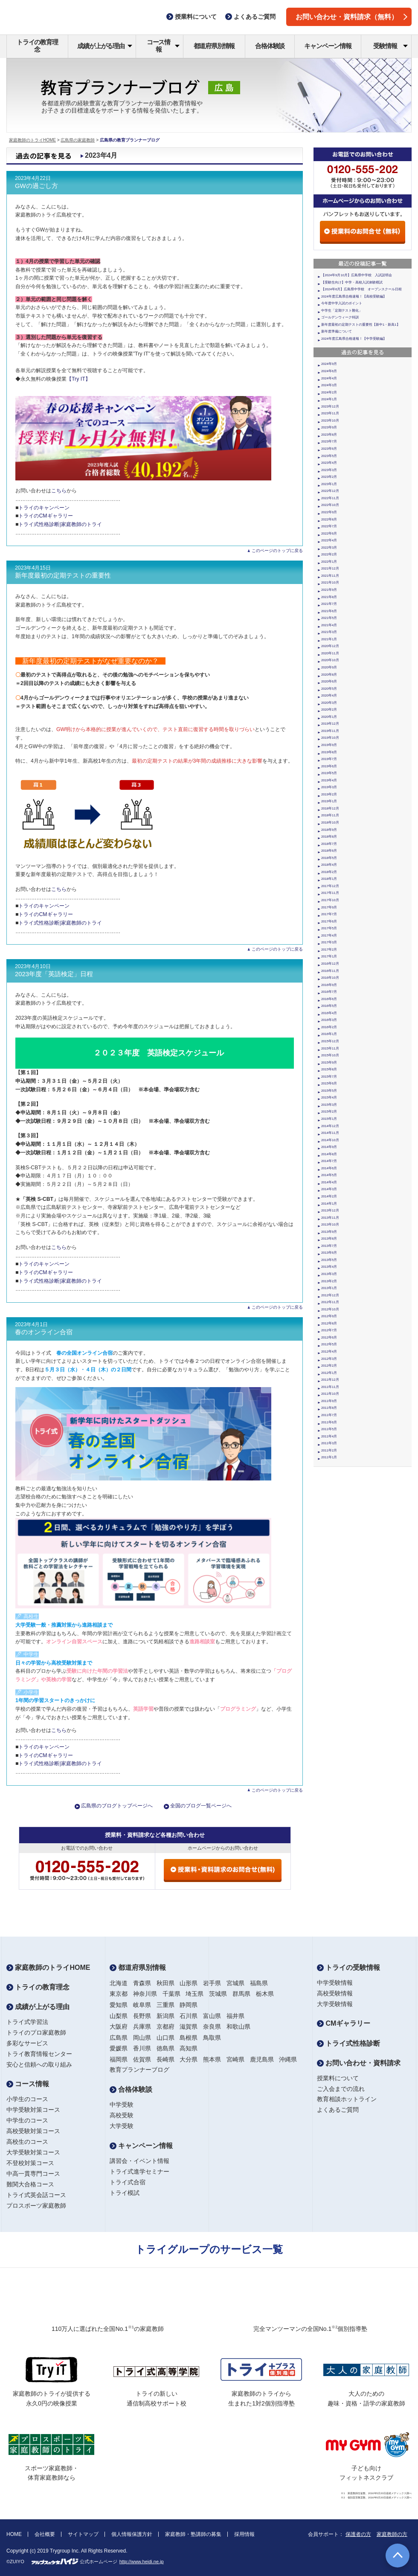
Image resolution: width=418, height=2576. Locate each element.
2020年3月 (329, 703)
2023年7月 (329, 441)
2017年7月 (329, 914)
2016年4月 (329, 1013)
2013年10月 (330, 1224)
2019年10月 (330, 738)
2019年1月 (329, 801)
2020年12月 (330, 646)
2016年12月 (330, 964)
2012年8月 (329, 1323)
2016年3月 (329, 1020)
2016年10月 (330, 978)
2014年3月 (329, 1189)
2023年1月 (329, 484)
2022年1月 (329, 562)
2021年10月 (330, 582)
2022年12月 (330, 491)
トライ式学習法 (27, 2021)
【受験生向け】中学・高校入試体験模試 (352, 282)
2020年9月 (329, 667)
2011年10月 (330, 1394)
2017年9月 (329, 907)
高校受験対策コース (33, 2131)
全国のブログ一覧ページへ (201, 1806)
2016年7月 (329, 992)
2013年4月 (329, 1267)
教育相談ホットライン (347, 2099)
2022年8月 (329, 519)
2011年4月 (329, 1436)
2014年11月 (330, 1133)
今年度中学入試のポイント (341, 303)
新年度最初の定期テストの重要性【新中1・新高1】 (360, 325)
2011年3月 (329, 1443)
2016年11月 (330, 971)
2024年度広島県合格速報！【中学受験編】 (353, 339)
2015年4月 (329, 1097)
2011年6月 (329, 1422)
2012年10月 (330, 1309)
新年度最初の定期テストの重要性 (63, 575)
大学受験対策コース (33, 2152)
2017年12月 (330, 886)
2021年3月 (329, 632)
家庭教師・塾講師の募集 (193, 2534)
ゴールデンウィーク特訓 (340, 317)
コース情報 (163, 45)
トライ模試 (124, 2192)
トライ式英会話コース (36, 2194)
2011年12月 (330, 1380)
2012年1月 (329, 1373)
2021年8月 (329, 597)
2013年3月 (329, 1274)
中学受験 (122, 2104)
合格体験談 (269, 45)
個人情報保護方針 (131, 2534)
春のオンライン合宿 (44, 1332)
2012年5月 (329, 1344)
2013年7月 (329, 1246)
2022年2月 (329, 554)
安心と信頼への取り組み (39, 2064)
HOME (14, 2534)
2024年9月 (329, 364)
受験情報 (390, 45)
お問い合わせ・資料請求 (359, 2063)
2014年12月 (330, 1126)
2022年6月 (329, 533)
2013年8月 (329, 1238)
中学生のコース (27, 2120)
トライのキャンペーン (44, 508)
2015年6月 (329, 1083)
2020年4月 (329, 695)
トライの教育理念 (37, 45)
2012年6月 (329, 1337)
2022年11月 (330, 498)
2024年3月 (329, 385)
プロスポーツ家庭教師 (36, 2205)
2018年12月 (330, 808)
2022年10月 (330, 505)
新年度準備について (336, 331)
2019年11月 (330, 731)
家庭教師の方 (392, 2534)
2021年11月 (330, 576)
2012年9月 (329, 1316)
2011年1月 (329, 1457)
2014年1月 (329, 1204)
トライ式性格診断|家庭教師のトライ (60, 524)
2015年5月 (329, 1091)
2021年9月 (329, 590)
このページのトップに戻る (277, 550)
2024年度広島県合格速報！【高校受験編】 (353, 296)
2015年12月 (330, 1041)
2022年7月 (329, 526)
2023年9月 (329, 427)
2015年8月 (329, 1069)
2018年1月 (329, 879)
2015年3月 (329, 1105)
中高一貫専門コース (33, 2173)
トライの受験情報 (348, 1967)
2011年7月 (329, 1415)
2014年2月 (329, 1196)
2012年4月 (329, 1351)
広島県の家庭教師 (78, 140)
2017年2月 (329, 949)
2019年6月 (329, 766)
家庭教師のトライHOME (32, 140)
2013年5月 (329, 1260)
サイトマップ (83, 2534)
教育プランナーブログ (139, 2069)
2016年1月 (329, 1034)
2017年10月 (330, 900)
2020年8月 (329, 675)
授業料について (338, 2078)
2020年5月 (329, 689)
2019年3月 (329, 787)
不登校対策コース (30, 2163)
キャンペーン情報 (327, 45)
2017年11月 (330, 893)
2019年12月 (330, 724)
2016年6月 (329, 999)
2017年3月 (329, 942)
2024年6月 (329, 371)
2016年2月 (329, 1027)
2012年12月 (330, 1295)
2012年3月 (329, 1359)
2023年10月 (330, 420)
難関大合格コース (30, 2184)
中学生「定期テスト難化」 (341, 310)
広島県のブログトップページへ (117, 1806)
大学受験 (122, 2125)
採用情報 (244, 2534)
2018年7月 (329, 844)
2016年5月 (329, 1006)
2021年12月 (330, 568)
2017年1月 (329, 956)
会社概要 (45, 2534)
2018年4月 (329, 865)
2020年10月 (330, 660)
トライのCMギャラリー (45, 516)
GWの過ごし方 (36, 185)
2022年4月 (329, 540)
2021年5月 (329, 618)
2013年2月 (329, 1281)
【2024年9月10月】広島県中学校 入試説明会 (356, 275)
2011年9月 (329, 1401)
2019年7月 (329, 759)
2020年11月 (330, 653)
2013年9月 (329, 1232)
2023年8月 (329, 435)
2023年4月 (329, 463)
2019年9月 (329, 745)
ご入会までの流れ (341, 2088)
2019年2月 (329, 794)
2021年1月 (329, 639)
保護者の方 (358, 2534)
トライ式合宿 (127, 2182)
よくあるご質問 (338, 2109)
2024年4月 (329, 378)
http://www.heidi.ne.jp (141, 2561)
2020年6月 (329, 681)
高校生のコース (27, 2141)
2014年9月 (329, 1147)
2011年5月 (329, 1429)
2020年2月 (329, 709)
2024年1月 (329, 399)
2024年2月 (329, 392)
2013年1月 (329, 1288)
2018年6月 (329, 851)
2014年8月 (329, 1154)
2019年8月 (329, 752)
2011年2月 (329, 1450)
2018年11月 (330, 815)
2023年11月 (330, 413)
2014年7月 (329, 1161)
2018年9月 (329, 830)
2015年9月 (329, 1062)
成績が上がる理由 (104, 45)
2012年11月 (330, 1302)
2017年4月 (329, 935)
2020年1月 (329, 717)
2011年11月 (330, 1387)
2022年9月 (329, 512)
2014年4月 (329, 1182)
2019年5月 (329, 773)
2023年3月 (329, 470)
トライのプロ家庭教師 (36, 2032)
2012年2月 (329, 1366)
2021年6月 (329, 611)
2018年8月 (329, 836)
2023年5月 (329, 456)
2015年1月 (329, 1119)
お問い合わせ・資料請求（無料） (351, 16)
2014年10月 (330, 1140)
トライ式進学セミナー (139, 2171)
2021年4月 (329, 625)
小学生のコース (27, 2099)
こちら (59, 491)
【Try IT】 (78, 379)
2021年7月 (329, 604)
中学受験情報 (335, 1982)
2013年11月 (330, 1218)
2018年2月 (329, 872)
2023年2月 (329, 477)
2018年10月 (330, 822)
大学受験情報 (335, 2004)
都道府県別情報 (214, 45)
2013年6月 (329, 1253)
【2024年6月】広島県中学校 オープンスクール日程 (361, 289)
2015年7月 (329, 1076)
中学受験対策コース (33, 2109)
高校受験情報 (335, 1993)
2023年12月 (330, 406)
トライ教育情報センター (39, 2053)
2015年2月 (329, 1111)
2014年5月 (329, 1175)
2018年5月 (329, 858)
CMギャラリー (343, 2023)
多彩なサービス (27, 2043)
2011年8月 (329, 1408)
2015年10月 (330, 1055)
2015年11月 (330, 1048)
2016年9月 (329, 985)
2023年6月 (329, 449)
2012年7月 (329, 1330)
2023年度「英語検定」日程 (54, 974)
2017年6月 (329, 921)
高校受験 (122, 2115)
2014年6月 (329, 1168)
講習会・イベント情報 (139, 2160)
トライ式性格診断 (348, 2043)
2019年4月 (329, 780)
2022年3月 (329, 547)
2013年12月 (330, 1210)
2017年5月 (329, 928)
